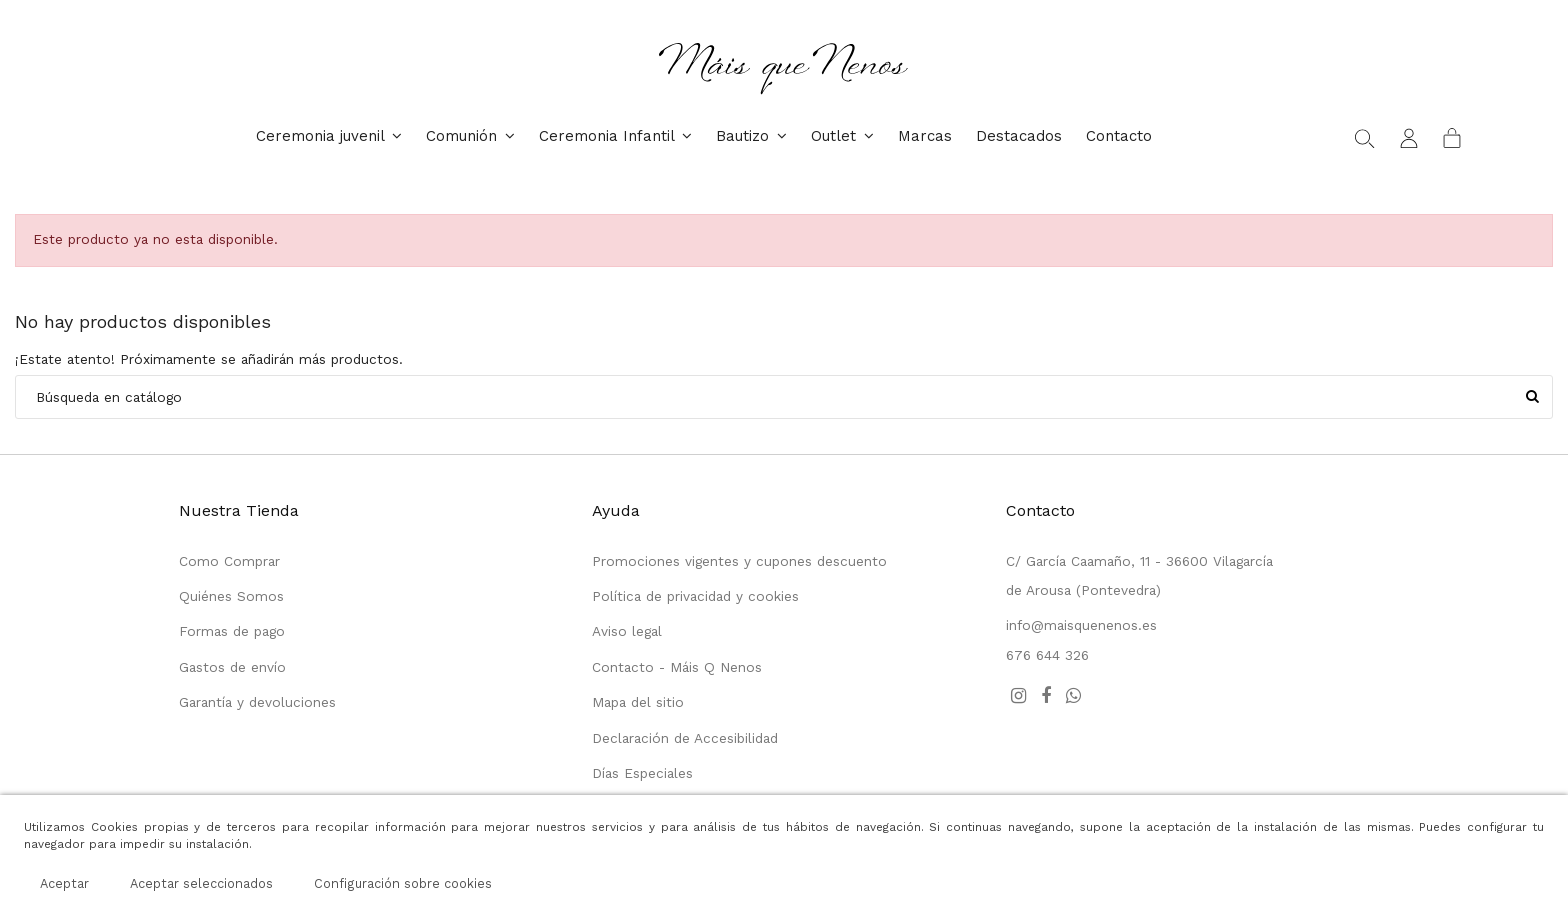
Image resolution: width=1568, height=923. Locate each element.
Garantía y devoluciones (257, 702)
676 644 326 (1047, 655)
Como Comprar (229, 561)
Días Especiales (642, 773)
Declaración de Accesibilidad (685, 738)
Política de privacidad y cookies (695, 596)
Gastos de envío (232, 667)
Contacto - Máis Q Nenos (677, 667)
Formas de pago (232, 631)
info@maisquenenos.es (1081, 625)
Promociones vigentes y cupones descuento (739, 561)
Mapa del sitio (638, 702)
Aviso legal (627, 631)
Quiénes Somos (231, 596)
